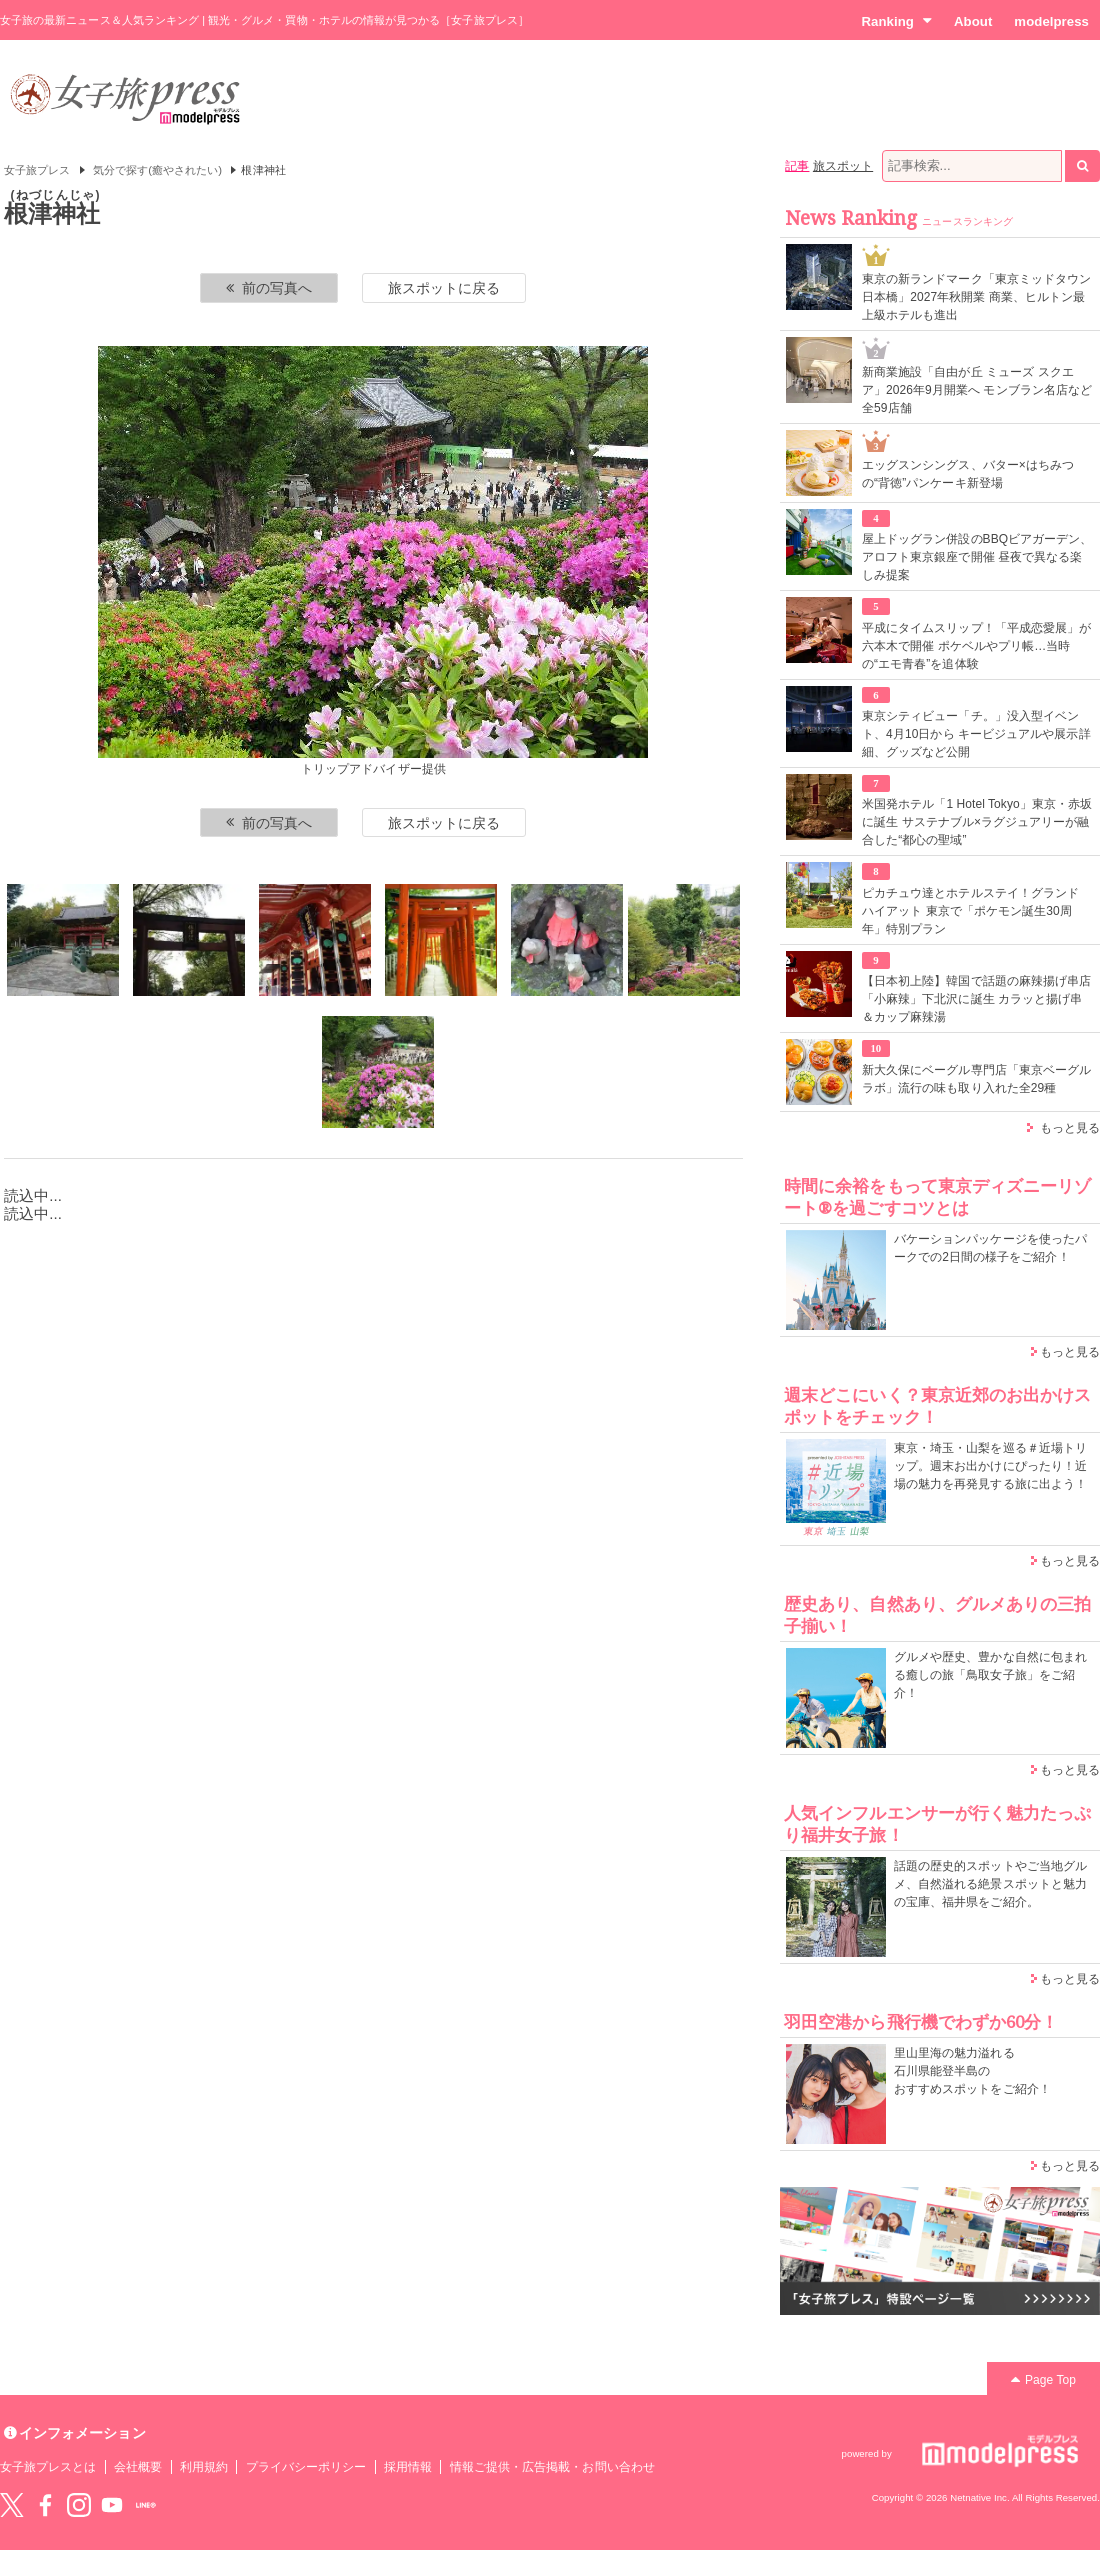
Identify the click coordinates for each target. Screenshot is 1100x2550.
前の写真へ (269, 288)
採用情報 (408, 2467)
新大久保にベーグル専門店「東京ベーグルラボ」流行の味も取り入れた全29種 (976, 1079)
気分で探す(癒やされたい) (157, 170)
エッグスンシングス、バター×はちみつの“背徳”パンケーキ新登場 (968, 474)
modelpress (1051, 21)
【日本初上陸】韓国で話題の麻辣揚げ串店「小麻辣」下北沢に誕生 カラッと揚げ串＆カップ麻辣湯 (976, 999)
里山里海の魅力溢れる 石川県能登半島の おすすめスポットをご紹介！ (972, 2071)
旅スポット (843, 166)
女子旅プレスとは (48, 2467)
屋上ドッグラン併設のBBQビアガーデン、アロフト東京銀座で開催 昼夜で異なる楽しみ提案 (977, 557)
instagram (79, 2505)
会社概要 (138, 2467)
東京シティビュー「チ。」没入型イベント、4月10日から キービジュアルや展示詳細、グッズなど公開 (976, 734)
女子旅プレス (37, 170)
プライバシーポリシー (306, 2467)
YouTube (112, 2505)
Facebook (45, 2505)
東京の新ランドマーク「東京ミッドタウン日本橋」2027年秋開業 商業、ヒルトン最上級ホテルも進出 (976, 297)
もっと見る (1070, 1128)
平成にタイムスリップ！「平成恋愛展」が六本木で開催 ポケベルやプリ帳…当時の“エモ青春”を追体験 (976, 646)
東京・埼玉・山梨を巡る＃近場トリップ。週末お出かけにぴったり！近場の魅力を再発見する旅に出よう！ (990, 1466)
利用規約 (204, 2467)
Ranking (896, 21)
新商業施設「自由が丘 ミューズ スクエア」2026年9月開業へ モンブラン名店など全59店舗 (977, 390)
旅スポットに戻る (444, 288)
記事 (797, 166)
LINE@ (146, 2505)
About (973, 21)
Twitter (12, 2505)
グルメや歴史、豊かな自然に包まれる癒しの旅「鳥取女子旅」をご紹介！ (990, 1675)
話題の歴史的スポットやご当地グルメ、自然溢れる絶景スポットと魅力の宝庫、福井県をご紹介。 (990, 1884)
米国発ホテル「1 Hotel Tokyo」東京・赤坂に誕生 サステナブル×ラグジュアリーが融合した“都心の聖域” (977, 822)
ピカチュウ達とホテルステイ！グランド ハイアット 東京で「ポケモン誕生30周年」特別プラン (970, 911)
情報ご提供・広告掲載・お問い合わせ (552, 2467)
